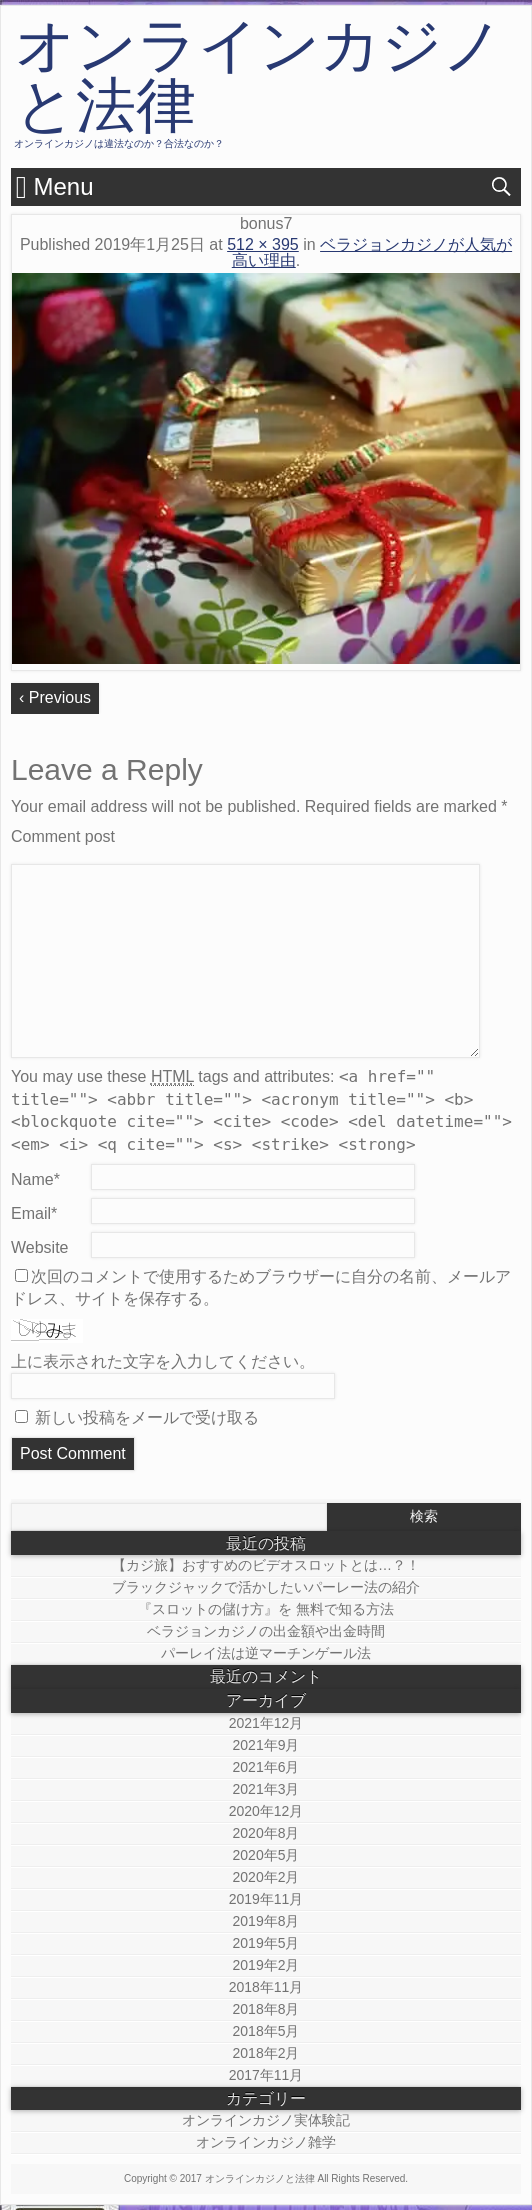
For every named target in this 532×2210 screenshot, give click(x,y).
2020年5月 (266, 1855)
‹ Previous (55, 697)
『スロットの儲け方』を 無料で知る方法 (266, 1609)
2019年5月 (266, 1943)
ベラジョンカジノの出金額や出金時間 (266, 1631)
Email (34, 1213)
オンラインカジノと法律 (259, 76)
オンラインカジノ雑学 (266, 2142)
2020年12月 (266, 1811)
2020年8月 (266, 1833)
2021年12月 (266, 1723)
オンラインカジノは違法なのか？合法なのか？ (119, 144)
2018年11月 (266, 1987)
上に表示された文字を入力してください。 (163, 1361)
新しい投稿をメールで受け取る (147, 1417)
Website (40, 1247)
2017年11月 (266, 2075)
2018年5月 (266, 2031)
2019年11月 (266, 1899)
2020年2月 (266, 1877)
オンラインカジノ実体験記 (266, 2120)
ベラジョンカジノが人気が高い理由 (372, 252)
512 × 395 (263, 244)
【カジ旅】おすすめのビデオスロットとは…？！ (266, 1565)
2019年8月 (266, 1921)
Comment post (63, 836)
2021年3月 (266, 1789)
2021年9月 (266, 1745)
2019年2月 (266, 1965)
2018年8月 (266, 2009)
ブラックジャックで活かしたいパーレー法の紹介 (266, 1587)
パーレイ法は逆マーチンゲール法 (266, 1653)
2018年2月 (266, 2053)
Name (35, 1179)
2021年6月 (266, 1767)
